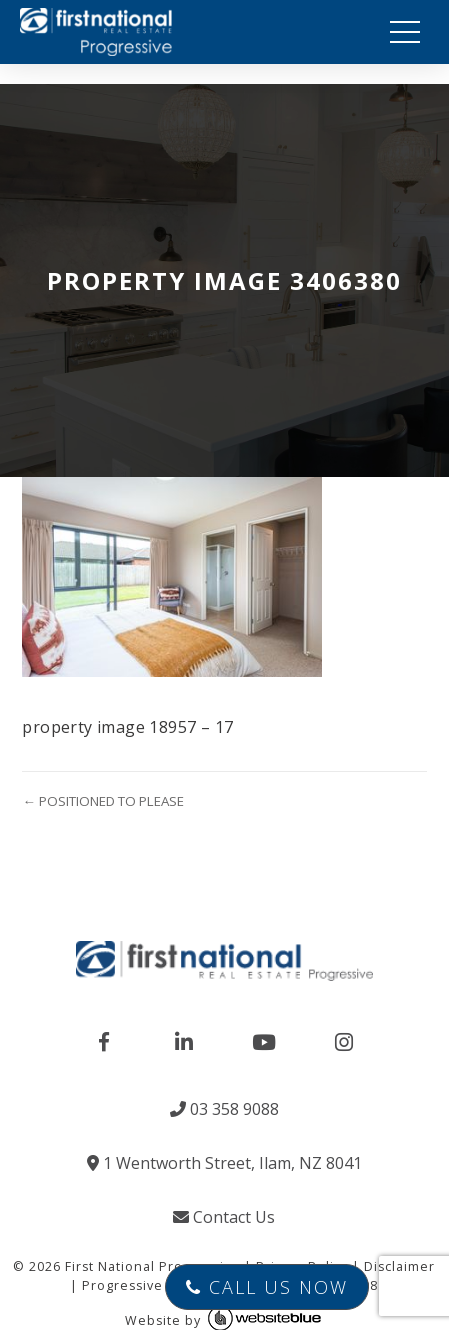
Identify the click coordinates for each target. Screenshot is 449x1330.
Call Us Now (267, 1287)
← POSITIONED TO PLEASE (102, 801)
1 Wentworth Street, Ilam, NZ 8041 (224, 1163)
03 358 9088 (224, 1109)
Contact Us (224, 1217)
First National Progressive (152, 1266)
